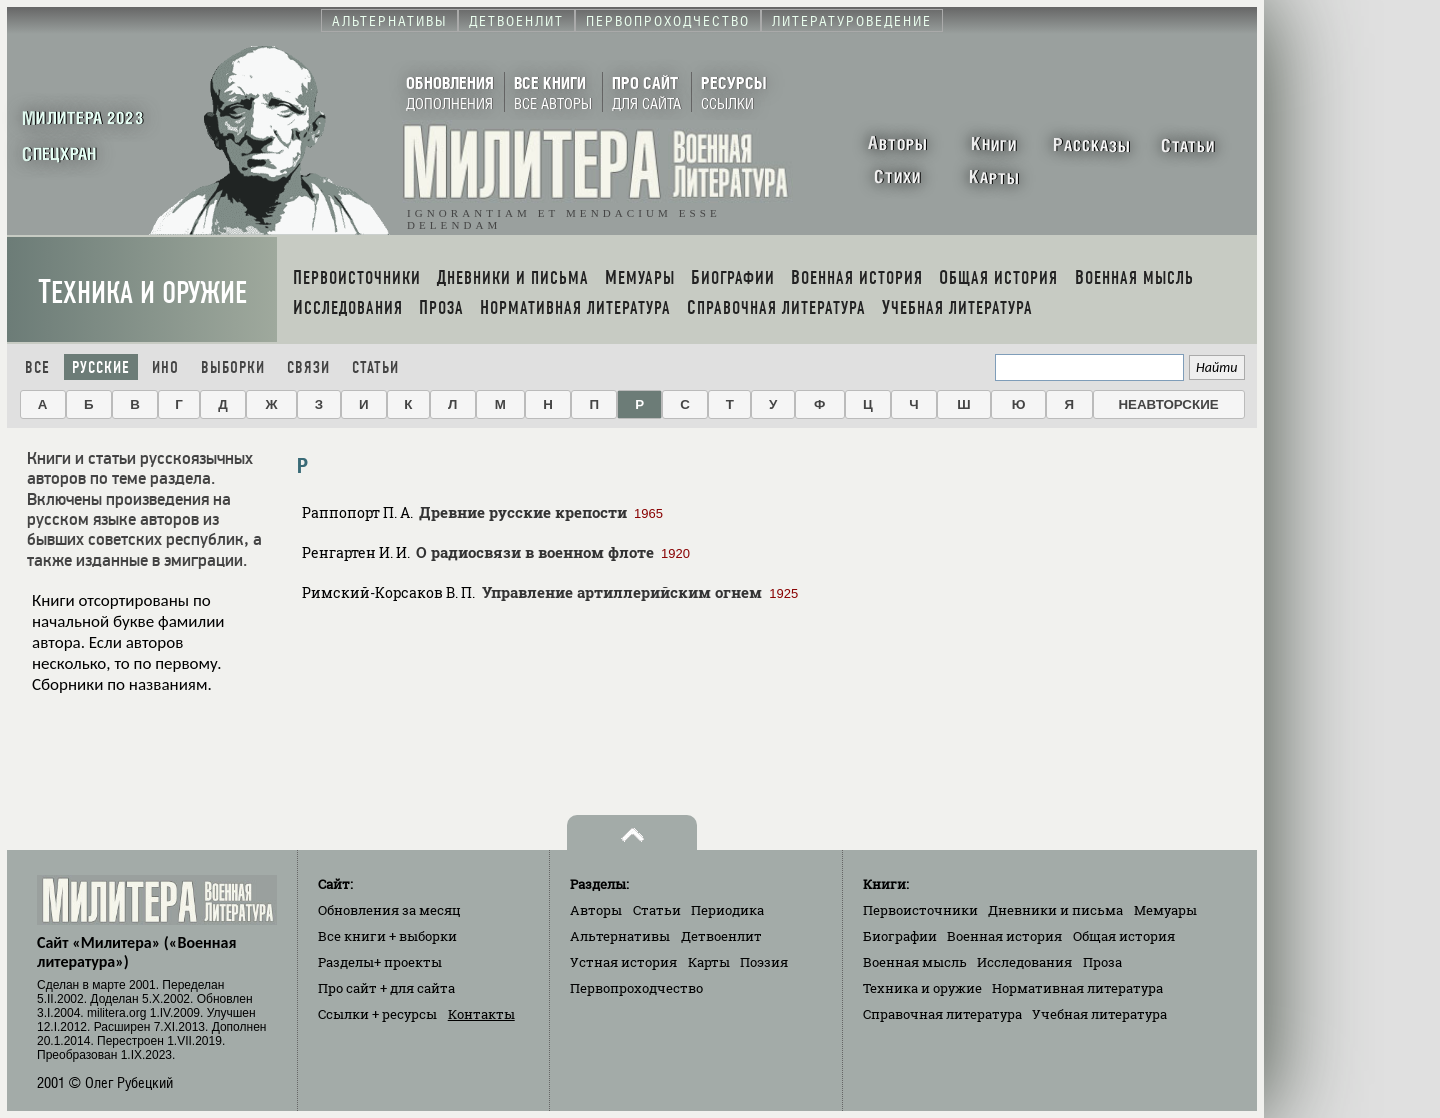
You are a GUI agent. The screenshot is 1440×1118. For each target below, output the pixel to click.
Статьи (375, 367)
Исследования (1024, 962)
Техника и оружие (142, 292)
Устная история (623, 962)
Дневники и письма (1055, 910)
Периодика (727, 910)
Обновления (389, 910)
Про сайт (386, 988)
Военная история (1004, 936)
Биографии (900, 936)
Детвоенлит (721, 936)
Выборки (233, 367)
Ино (165, 367)
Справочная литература (942, 1014)
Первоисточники (920, 910)
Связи (308, 367)
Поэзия (764, 962)
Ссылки (377, 1014)
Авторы (596, 910)
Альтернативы (620, 936)
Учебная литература (1099, 1014)
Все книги (387, 936)
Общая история (1124, 936)
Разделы (380, 962)
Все (37, 367)
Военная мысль (915, 962)
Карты (709, 962)
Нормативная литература (1077, 988)
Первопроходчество (636, 988)
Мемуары (1165, 910)
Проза (1102, 962)
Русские (101, 367)
